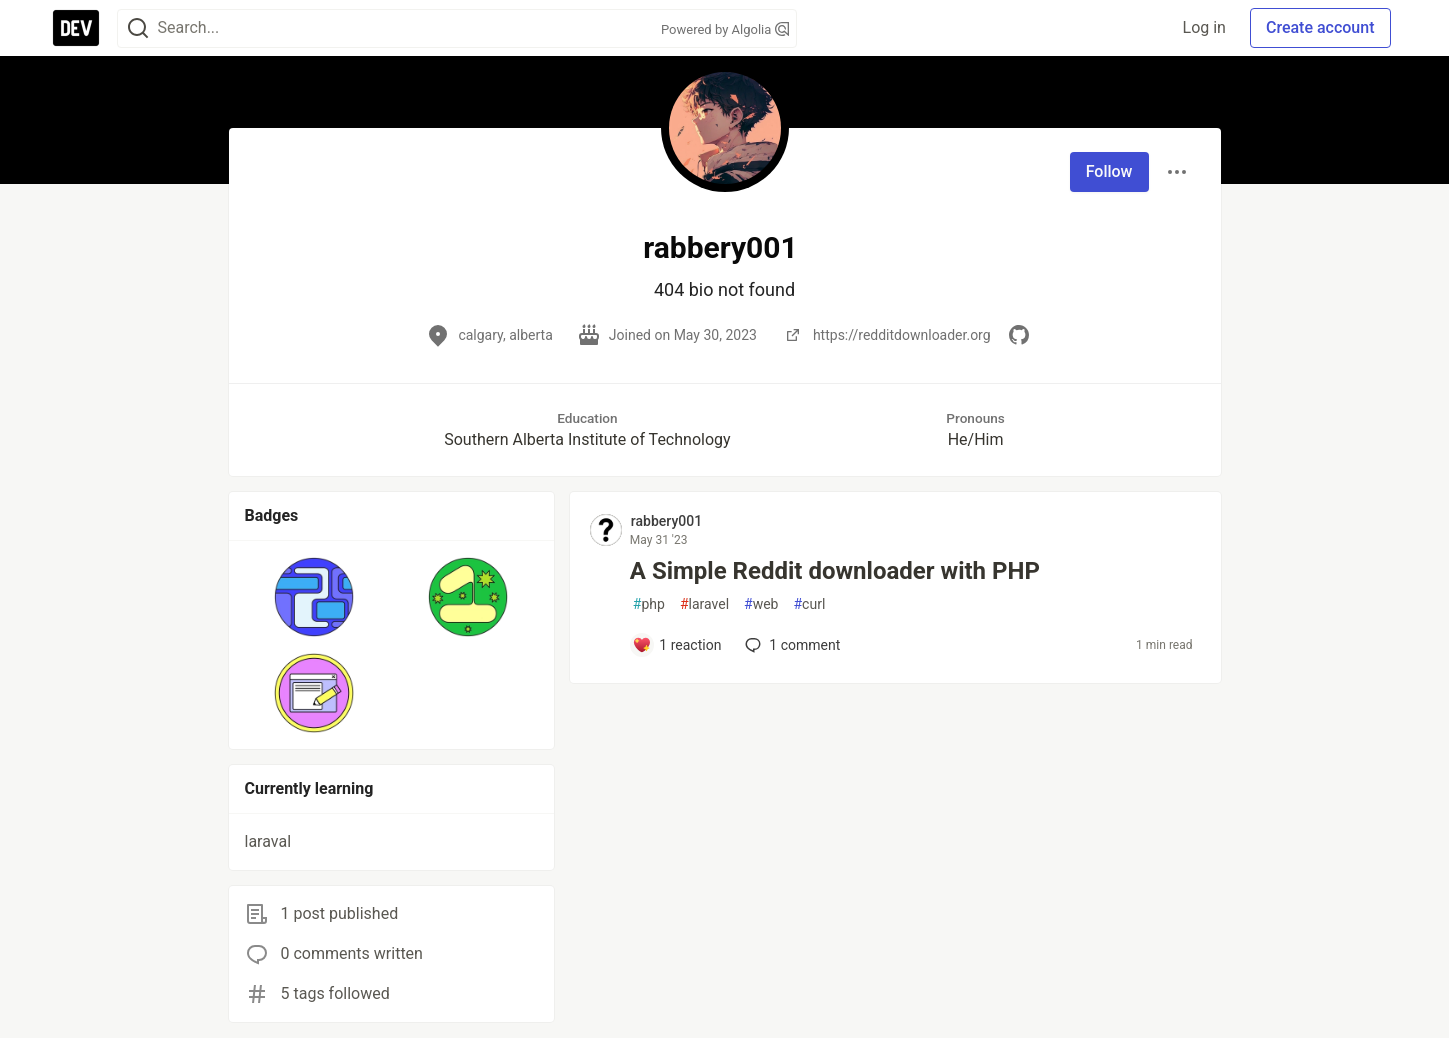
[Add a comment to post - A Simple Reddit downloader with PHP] (677, 645)
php (649, 604)
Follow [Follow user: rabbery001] (1109, 171)
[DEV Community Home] (76, 28)
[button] (314, 597)
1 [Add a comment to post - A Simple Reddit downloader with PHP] (790, 645)
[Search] (138, 28)
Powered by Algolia (725, 29)
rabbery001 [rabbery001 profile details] (666, 521)
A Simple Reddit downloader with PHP (835, 571)
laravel (704, 604)
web (761, 604)
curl (809, 604)
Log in (1204, 27)
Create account (1320, 27)
